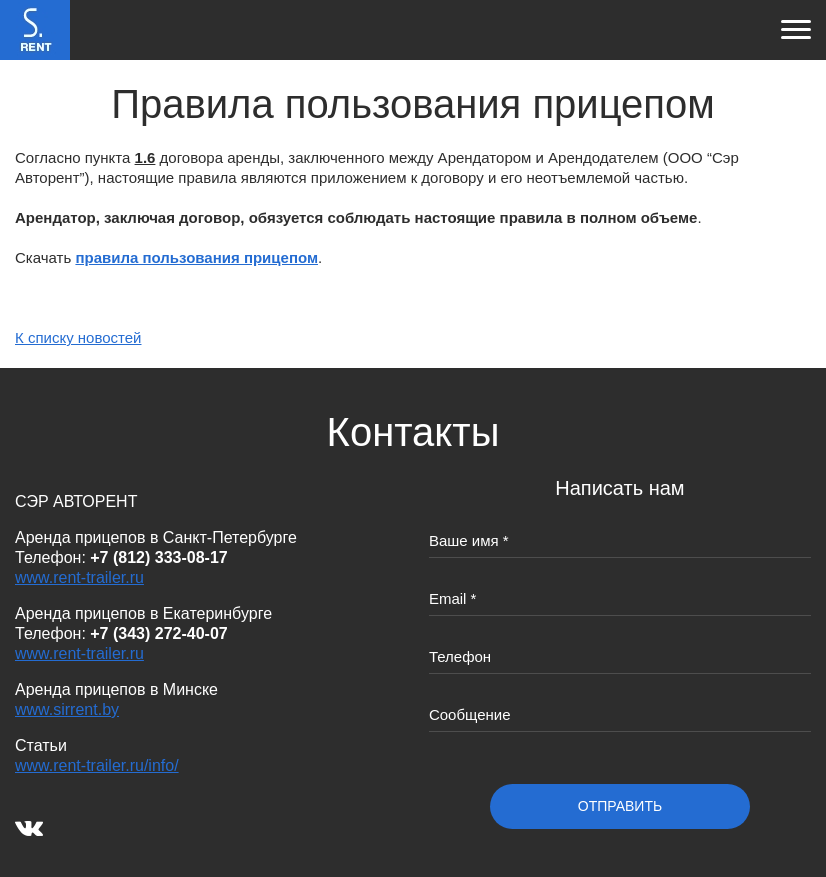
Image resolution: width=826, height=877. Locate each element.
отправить (620, 806)
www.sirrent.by (67, 709)
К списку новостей (78, 337)
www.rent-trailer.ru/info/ (97, 765)
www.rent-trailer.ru (79, 577)
